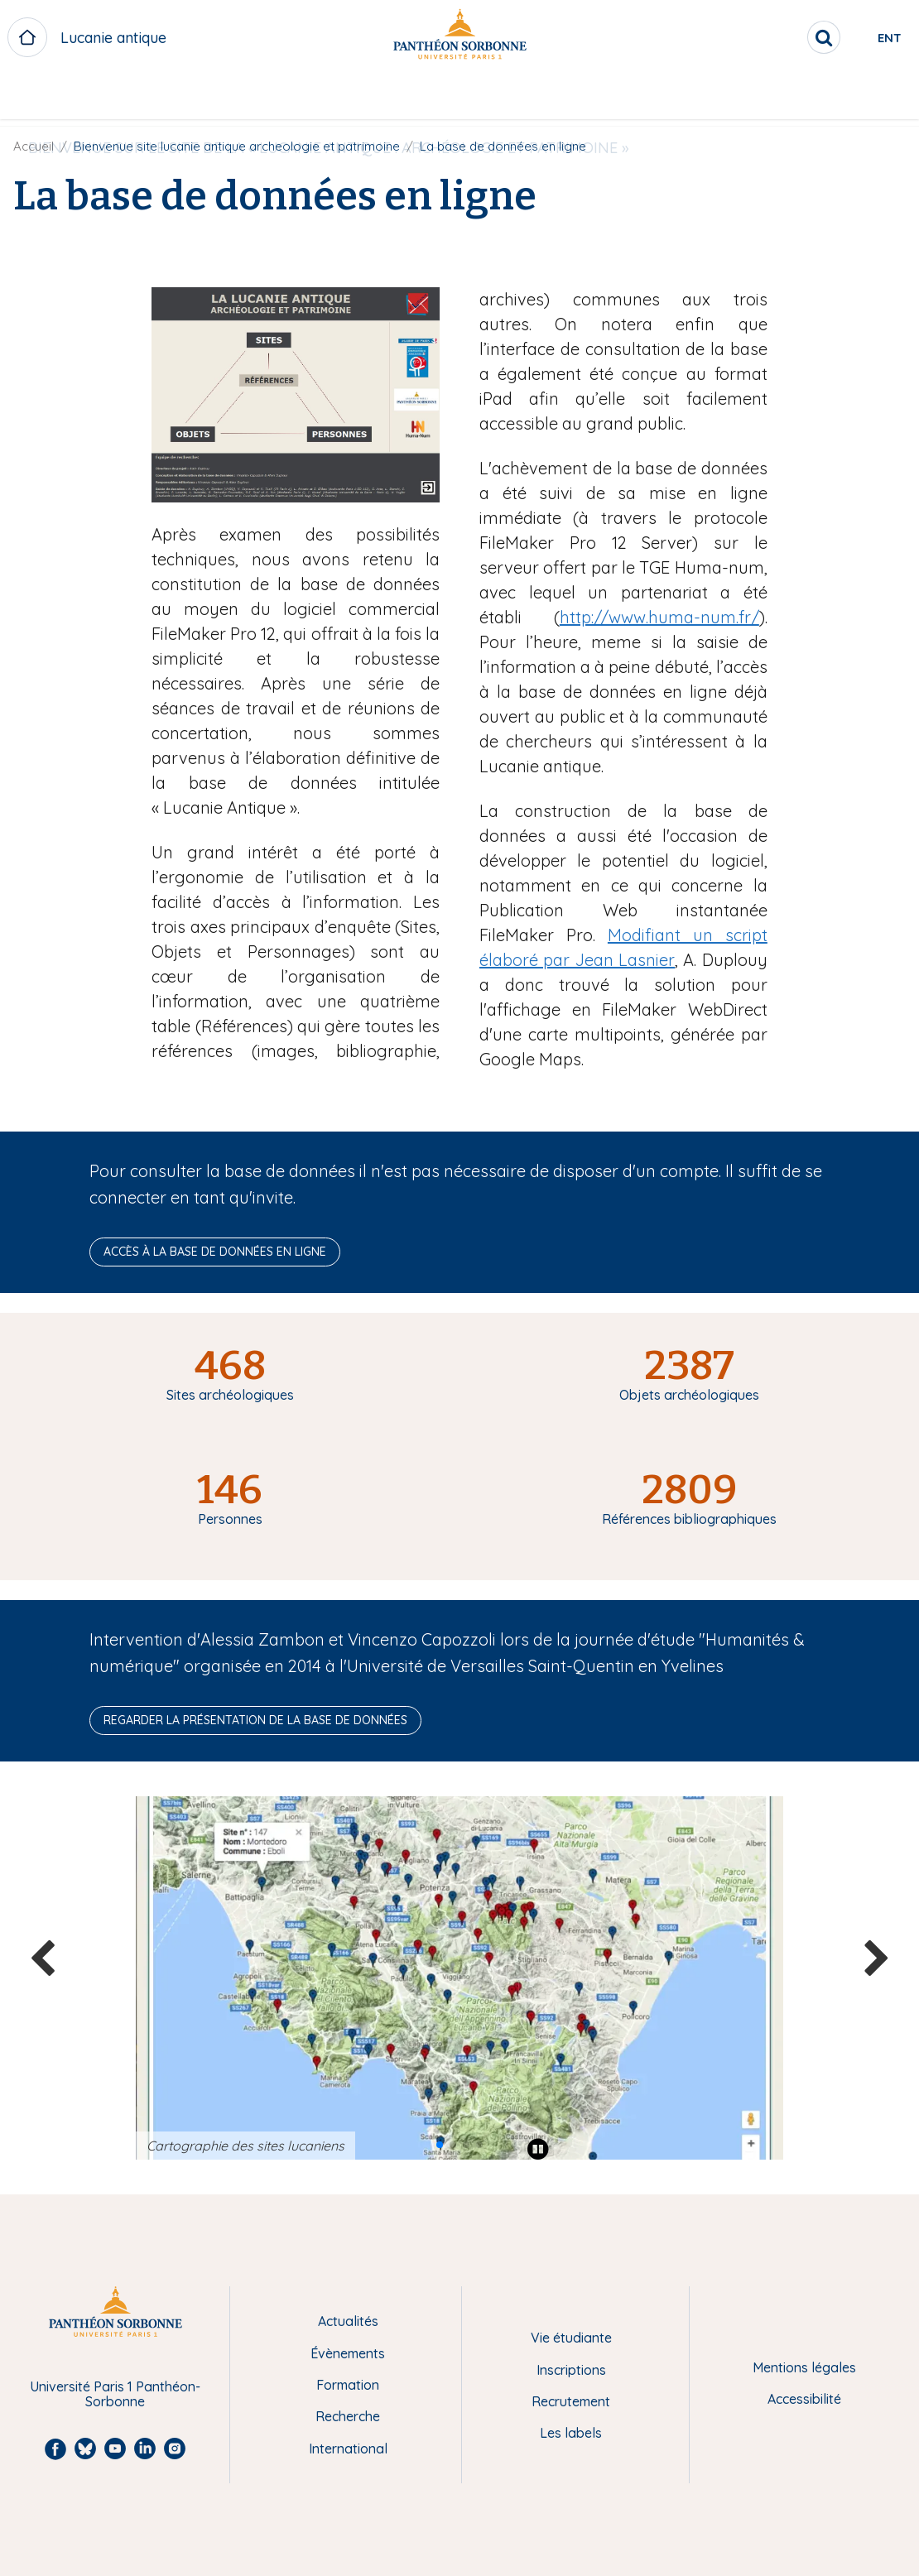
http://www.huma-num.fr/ (659, 617)
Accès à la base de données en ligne (214, 1251)
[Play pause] (538, 2148)
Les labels (571, 2432)
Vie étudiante (571, 2337)
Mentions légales (804, 2367)
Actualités (348, 2321)
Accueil (33, 146)
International (348, 2448)
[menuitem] (354, 96)
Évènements (347, 2353)
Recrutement (571, 2401)
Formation (347, 2384)
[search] (758, 37)
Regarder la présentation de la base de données (255, 1720)
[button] (439, 2144)
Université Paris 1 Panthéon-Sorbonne (115, 2394)
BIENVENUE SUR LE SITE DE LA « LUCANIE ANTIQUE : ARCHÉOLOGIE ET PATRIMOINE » (354, 96)
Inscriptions (571, 2369)
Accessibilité (804, 2398)
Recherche (347, 2416)
